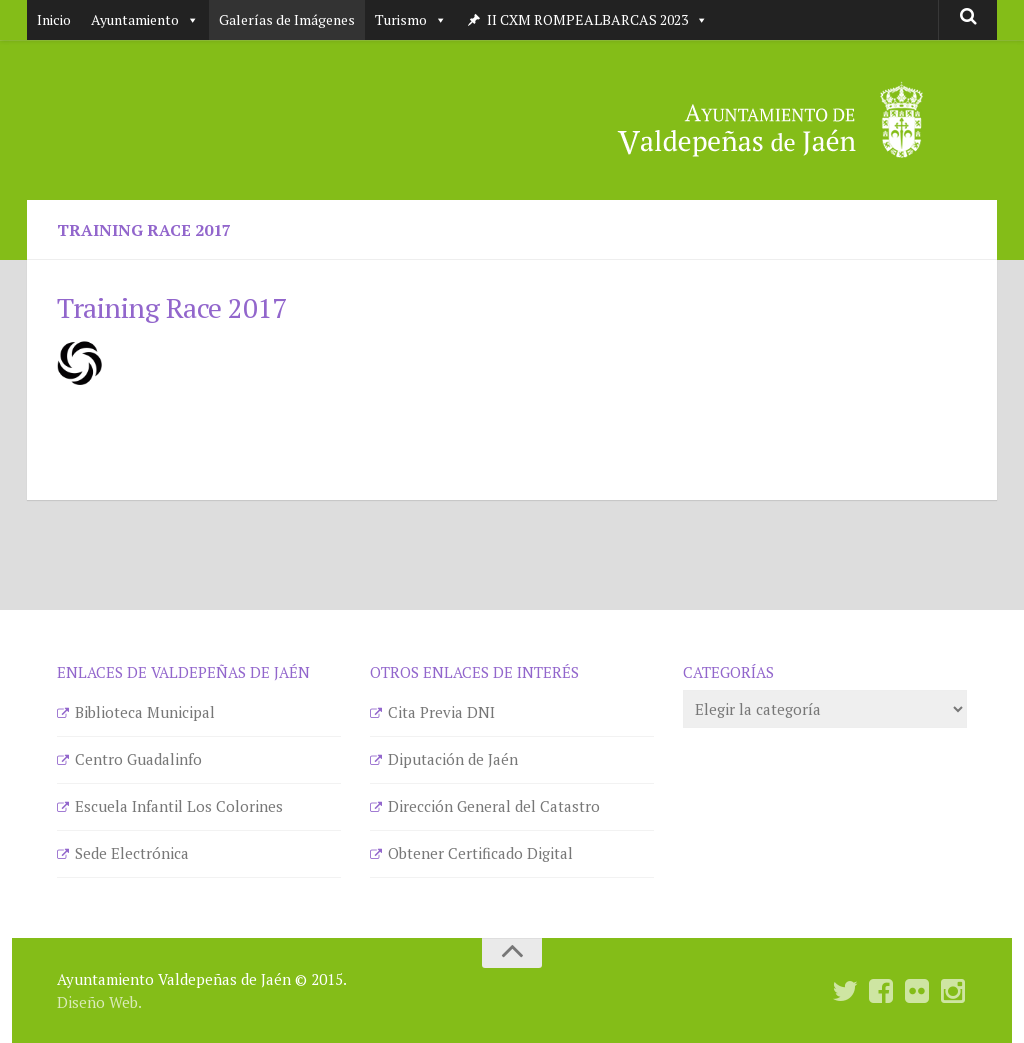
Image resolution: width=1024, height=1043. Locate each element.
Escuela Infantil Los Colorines (179, 806)
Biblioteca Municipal (145, 712)
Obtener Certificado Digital (480, 853)
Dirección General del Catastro (494, 806)
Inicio (54, 19)
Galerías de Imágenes (287, 19)
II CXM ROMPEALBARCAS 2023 (597, 20)
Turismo (411, 20)
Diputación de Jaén (453, 759)
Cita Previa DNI (441, 712)
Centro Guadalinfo (138, 759)
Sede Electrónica (132, 853)
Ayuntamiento (145, 20)
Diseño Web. (99, 1002)
